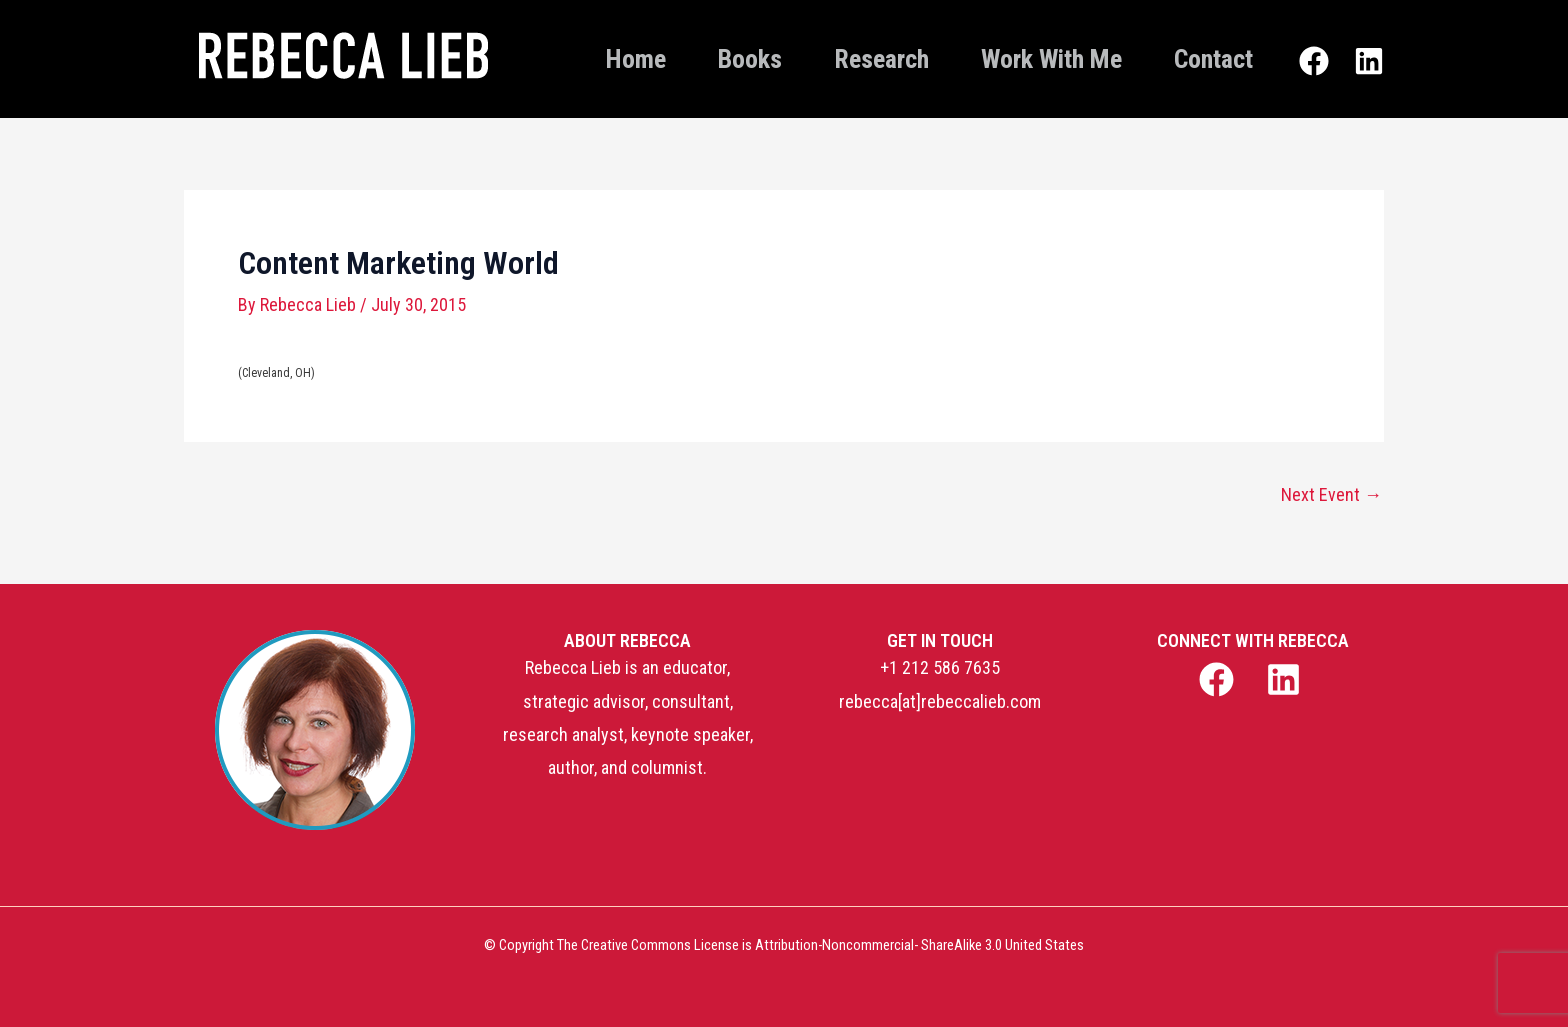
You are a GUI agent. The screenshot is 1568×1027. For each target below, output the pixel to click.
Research (881, 59)
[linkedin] (1286, 679)
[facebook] (1218, 679)
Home (636, 59)
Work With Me (1051, 59)
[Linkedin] (1369, 61)
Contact (1213, 59)
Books (750, 59)
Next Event (1331, 495)
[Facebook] (1314, 61)
